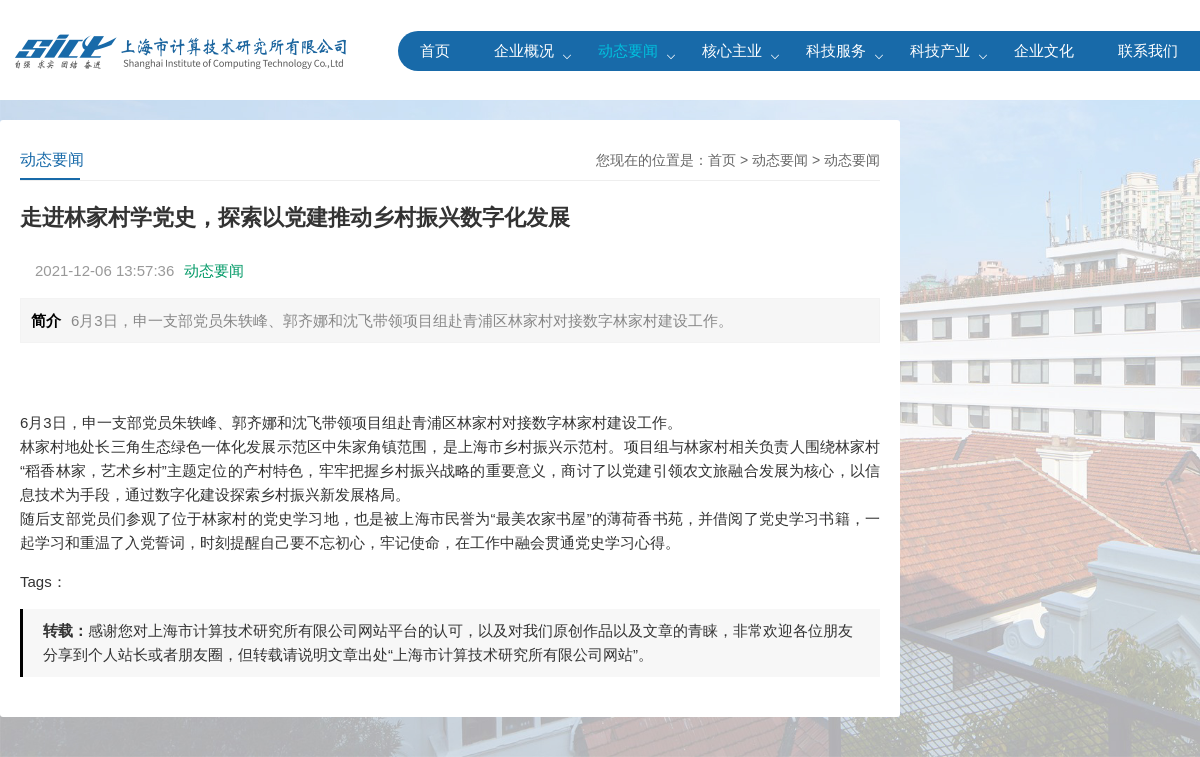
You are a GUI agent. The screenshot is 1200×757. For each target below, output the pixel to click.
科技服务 (836, 50)
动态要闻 (628, 50)
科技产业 (940, 50)
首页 (435, 50)
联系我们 (1148, 50)
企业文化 (1044, 50)
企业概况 (524, 50)
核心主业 (732, 50)
